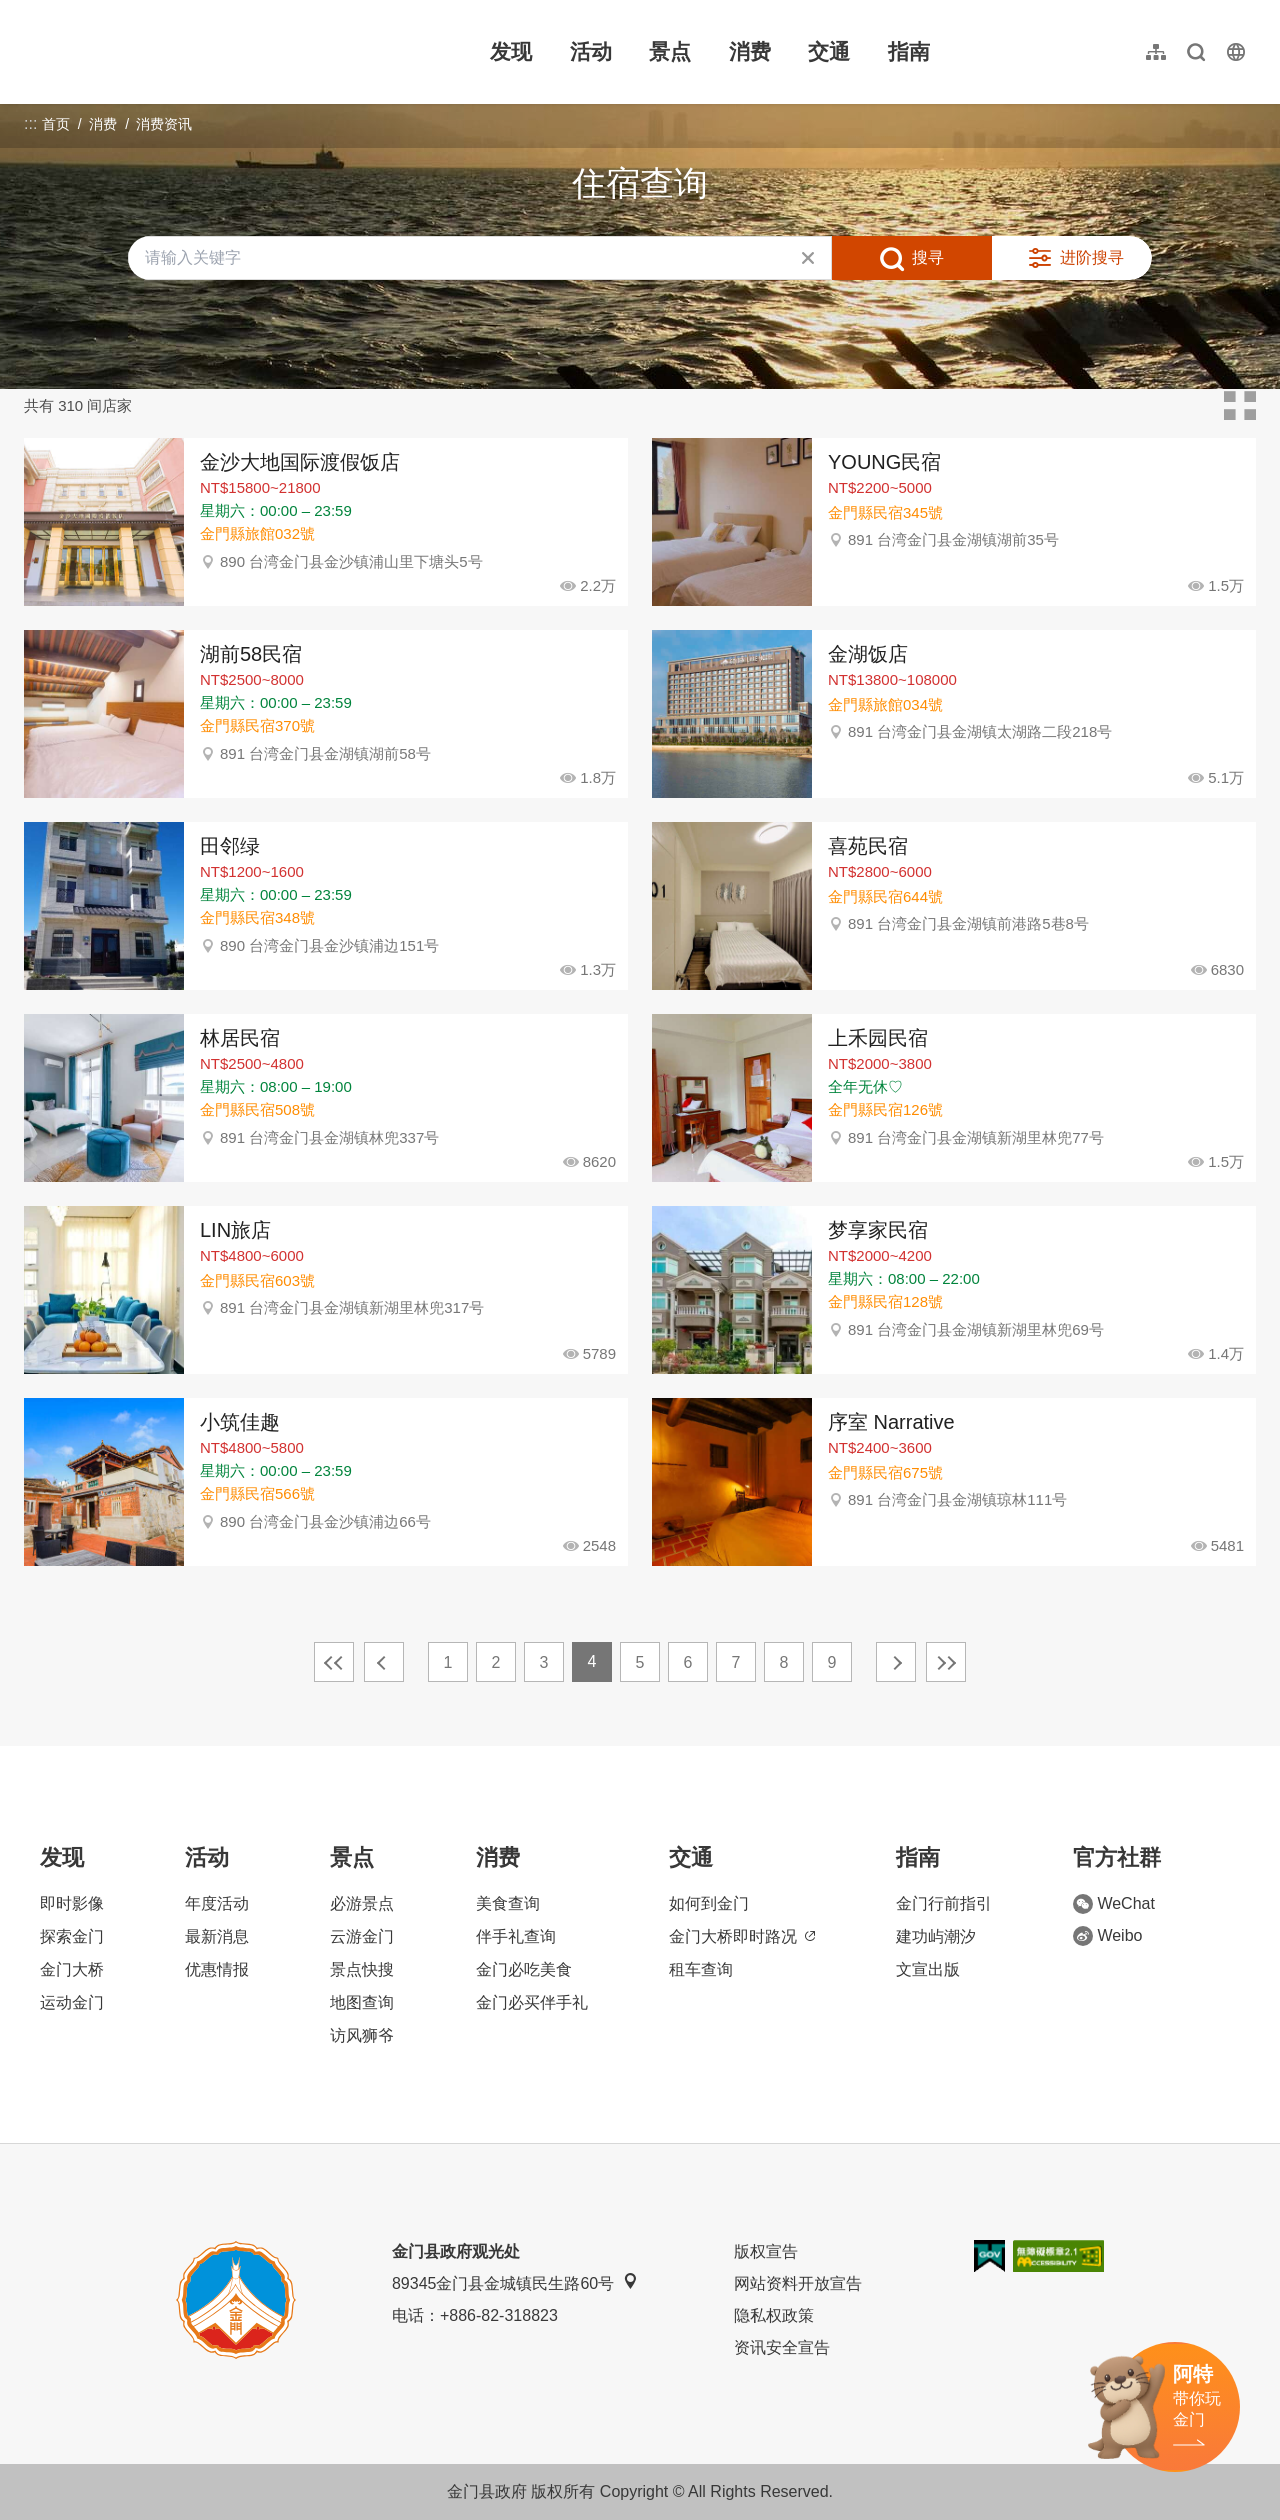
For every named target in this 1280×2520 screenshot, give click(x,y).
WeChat (1114, 1904)
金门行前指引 (944, 1903)
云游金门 (362, 1936)
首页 (56, 124)
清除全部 (808, 258)
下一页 (896, 1662)
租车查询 (701, 1969)
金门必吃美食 (524, 1969)
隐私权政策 (774, 2315)
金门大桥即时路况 (742, 1936)
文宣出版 (928, 1969)
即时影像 (72, 1903)
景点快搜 (362, 1969)
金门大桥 (72, 1969)
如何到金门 (709, 1903)
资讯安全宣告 (782, 2347)
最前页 (334, 1662)
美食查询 (508, 1903)
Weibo (1107, 1936)
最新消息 (217, 1936)
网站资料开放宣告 (798, 2283)
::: (30, 11)
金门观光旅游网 (154, 52)
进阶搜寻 (1092, 257)
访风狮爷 (362, 2035)
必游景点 (362, 1903)
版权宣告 (766, 2251)
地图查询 (362, 2002)
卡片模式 (1240, 406)
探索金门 (72, 1936)
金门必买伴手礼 (532, 2002)
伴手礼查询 (516, 1936)
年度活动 (217, 1903)
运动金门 (72, 2002)
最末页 (946, 1662)
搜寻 (928, 257)
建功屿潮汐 (936, 1936)
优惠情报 (217, 1969)
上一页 (384, 1662)
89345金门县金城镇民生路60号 (515, 2282)
